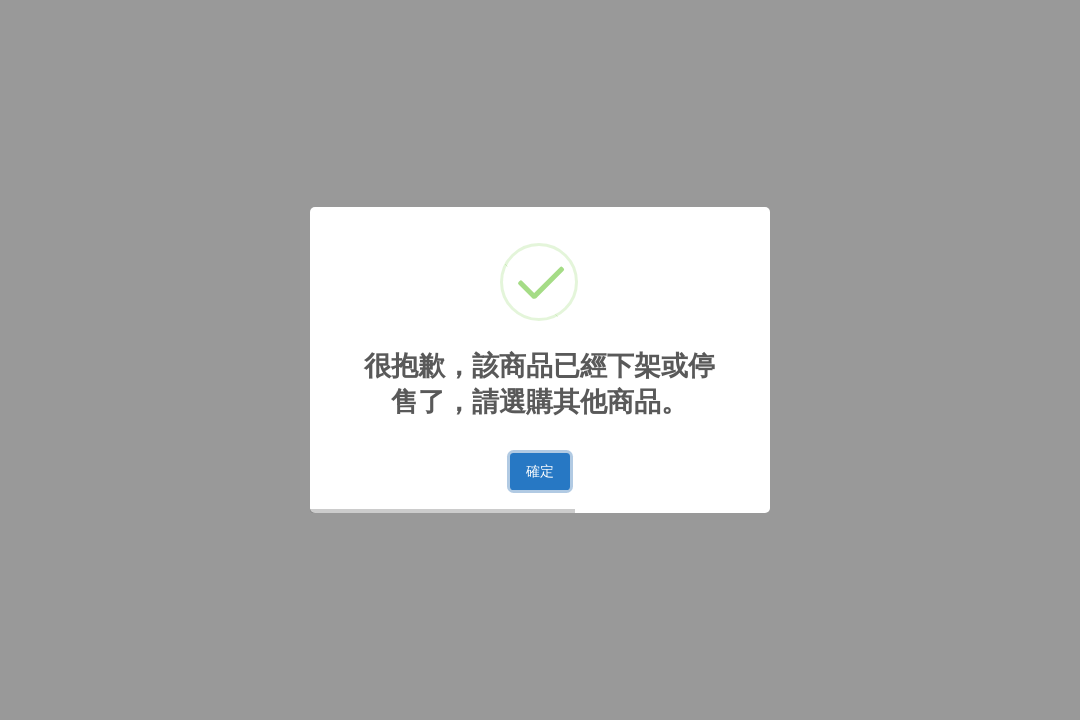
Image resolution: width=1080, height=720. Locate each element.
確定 (540, 471)
